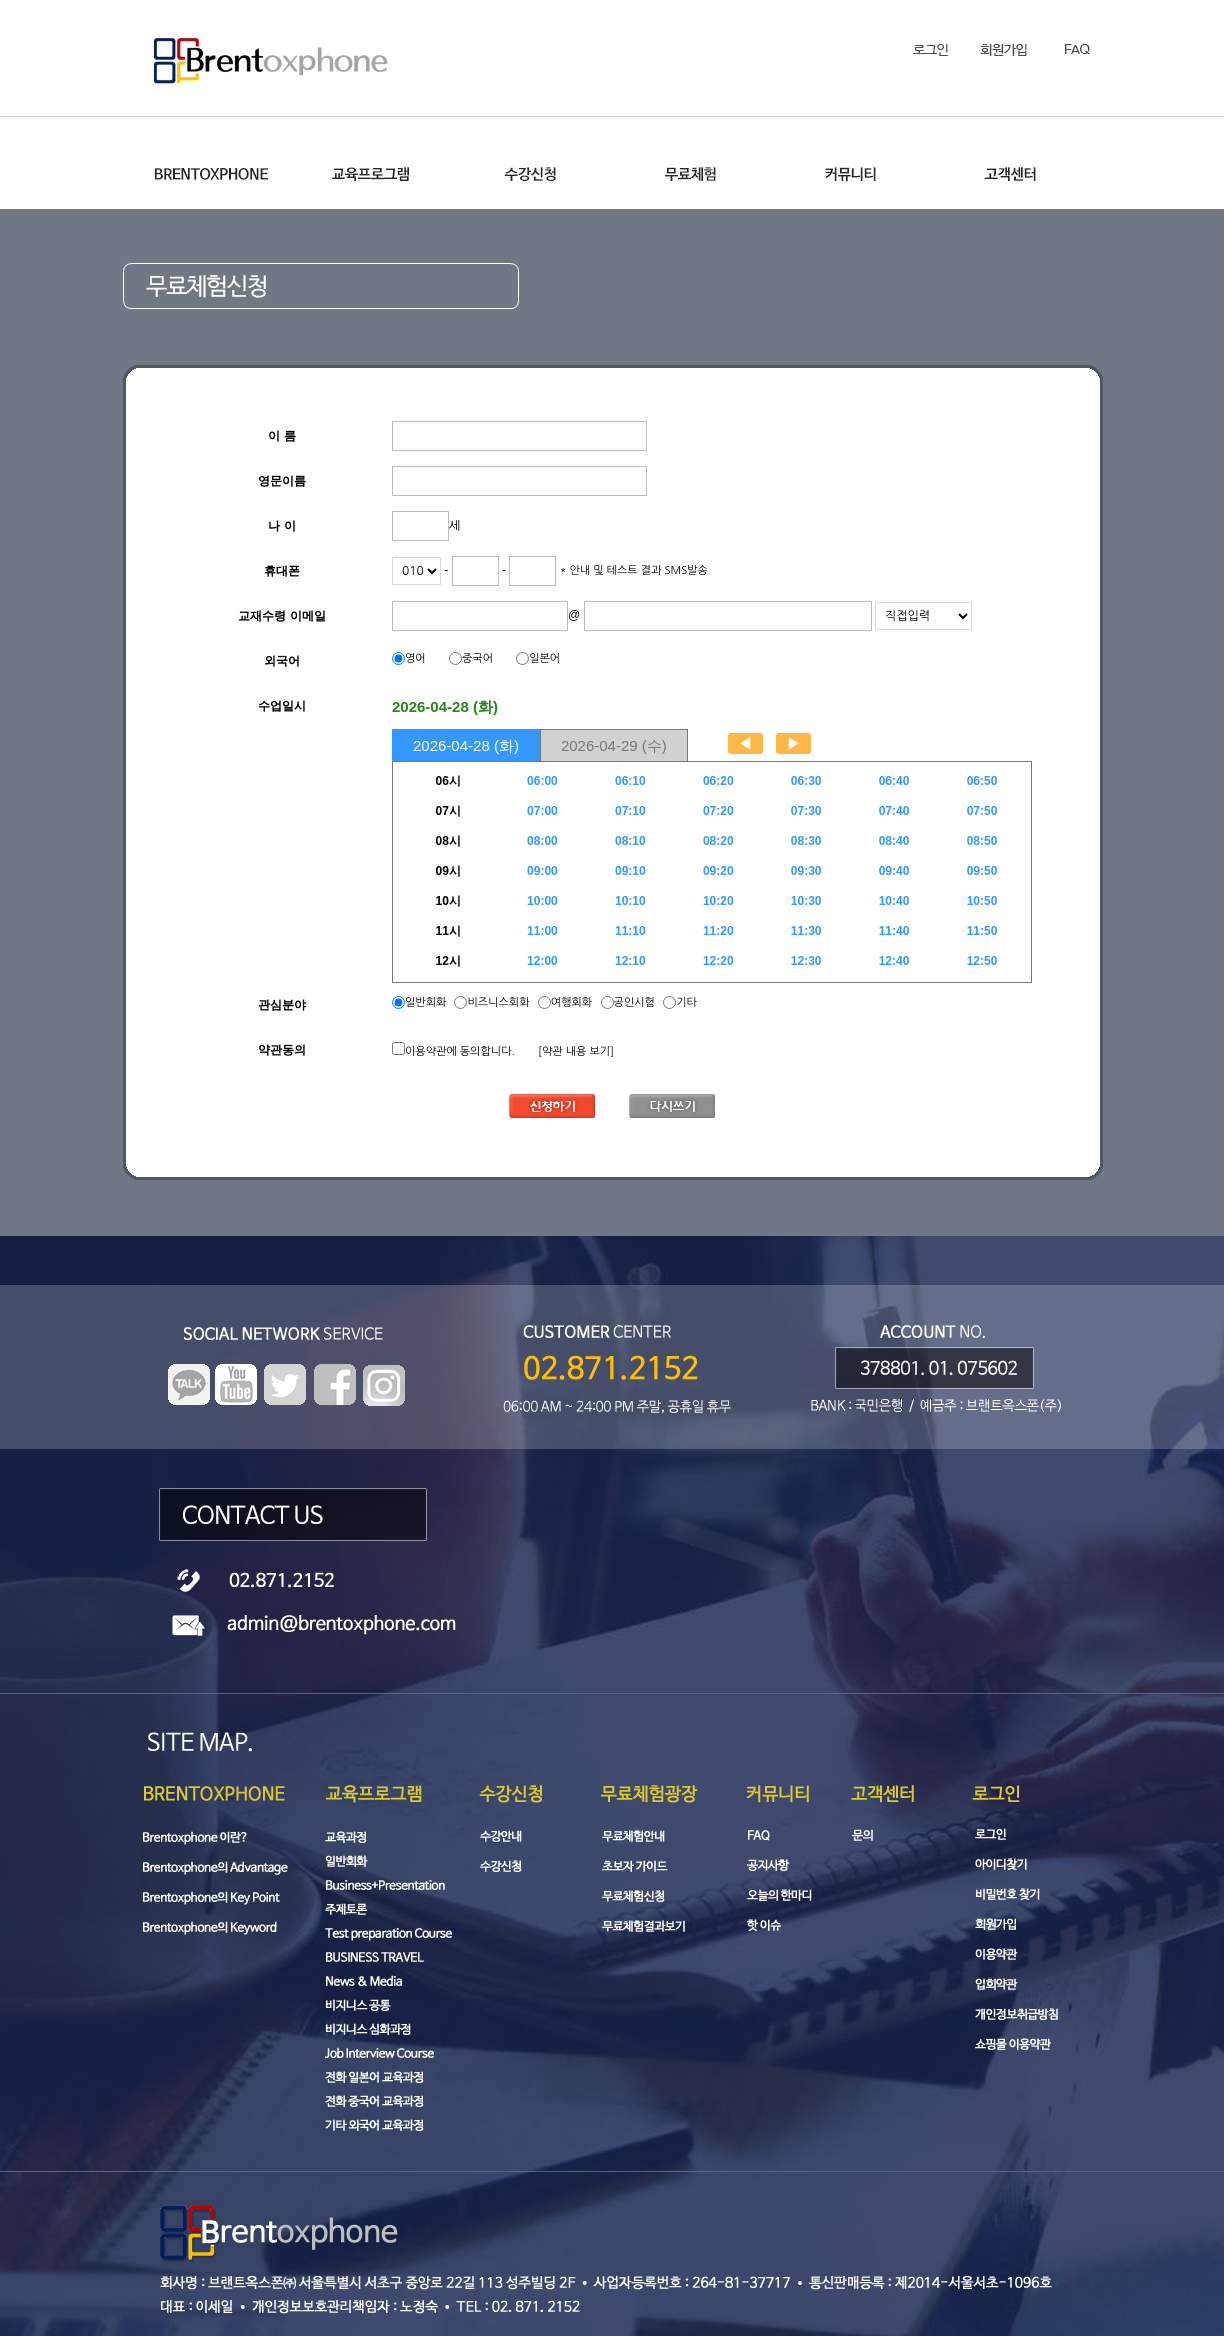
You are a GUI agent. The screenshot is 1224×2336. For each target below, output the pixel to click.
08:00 (542, 841)
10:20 (718, 901)
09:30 (806, 871)
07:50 (982, 811)
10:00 (542, 901)
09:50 (982, 871)
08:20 (718, 841)
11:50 (982, 931)
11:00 (542, 931)
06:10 (630, 781)
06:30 (806, 781)
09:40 (894, 871)
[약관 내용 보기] (576, 1051)
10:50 (982, 901)
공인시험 (634, 1002)
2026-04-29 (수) (614, 745)
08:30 (806, 841)
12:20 (718, 961)
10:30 (806, 901)
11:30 (806, 931)
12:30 (806, 961)
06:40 (894, 781)
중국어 (477, 658)
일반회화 (427, 1002)
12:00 (542, 961)
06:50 (982, 781)
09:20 (718, 871)
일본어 (544, 658)
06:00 (542, 781)
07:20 (718, 811)
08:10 (630, 841)
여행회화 (571, 1002)
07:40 (894, 811)
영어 (415, 658)
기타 (686, 1002)
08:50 (982, 841)
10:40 (894, 901)
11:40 (894, 931)
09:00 (542, 871)
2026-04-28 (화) (466, 745)
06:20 (718, 781)
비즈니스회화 (498, 1002)
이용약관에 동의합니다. (460, 1051)
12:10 (630, 961)
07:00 (542, 811)
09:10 (630, 871)
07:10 (630, 811)
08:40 (894, 841)
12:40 (894, 961)
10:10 (630, 901)
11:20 (718, 931)
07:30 (806, 811)
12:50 (982, 961)
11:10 (630, 931)
